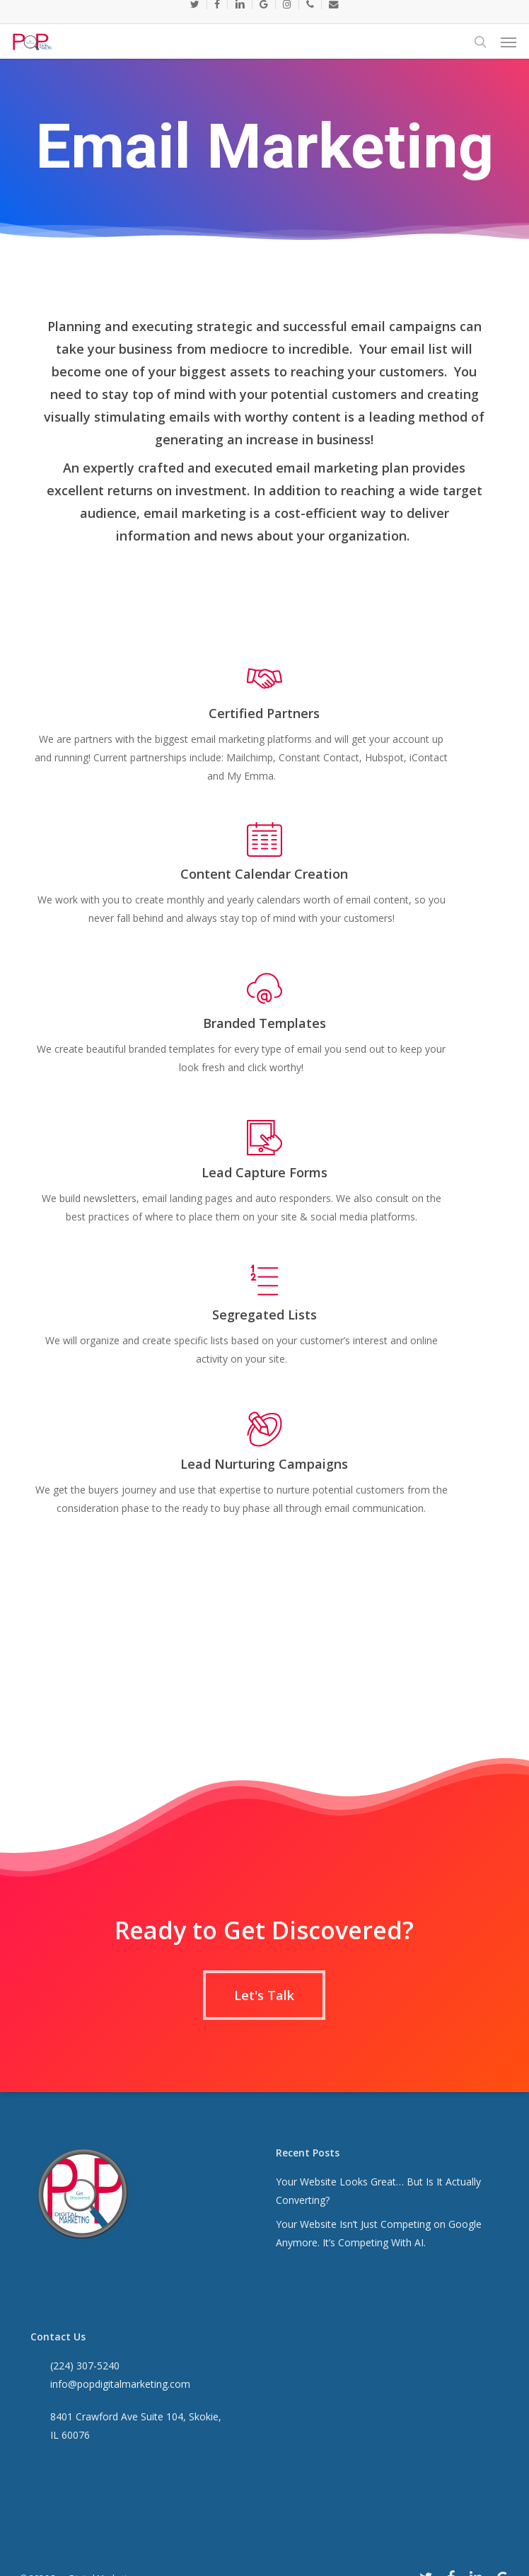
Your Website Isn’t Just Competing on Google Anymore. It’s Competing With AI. (379, 2233)
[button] (508, 42)
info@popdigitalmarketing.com (120, 2384)
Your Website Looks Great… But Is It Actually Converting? (378, 2191)
